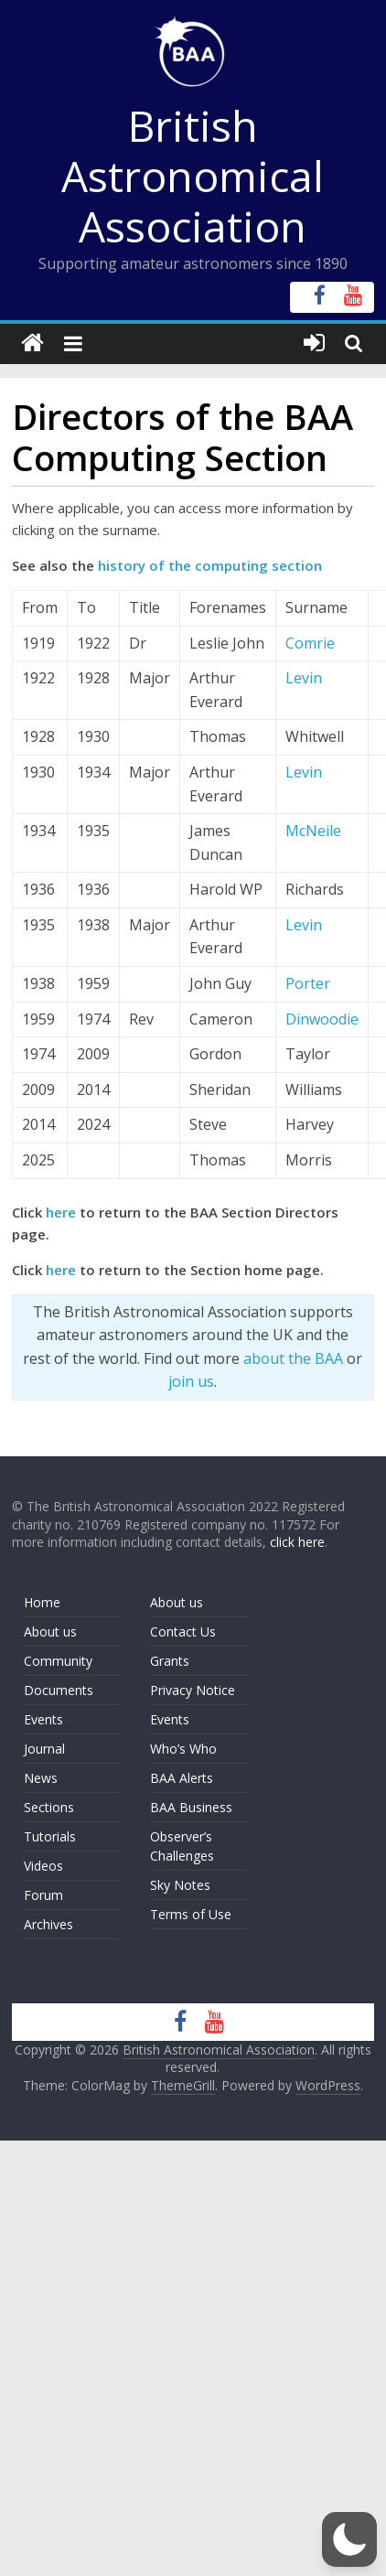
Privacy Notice (192, 1690)
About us (50, 1631)
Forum (43, 1895)
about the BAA (293, 1358)
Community (58, 1660)
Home (42, 1602)
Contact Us (183, 1631)
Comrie (310, 643)
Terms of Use (190, 1914)
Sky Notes (180, 1885)
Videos (43, 1865)
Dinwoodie (322, 1019)
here (61, 1212)
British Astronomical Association (192, 175)
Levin (303, 678)
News (41, 1778)
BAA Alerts (181, 1778)
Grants (169, 1660)
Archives (48, 1924)
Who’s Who (183, 1748)
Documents (58, 1690)
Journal (44, 1748)
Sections (49, 1807)
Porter (307, 983)
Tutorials (50, 1836)
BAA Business (191, 1807)
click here (297, 1542)
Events (43, 1719)
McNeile (313, 831)
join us (191, 1381)
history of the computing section (210, 565)
